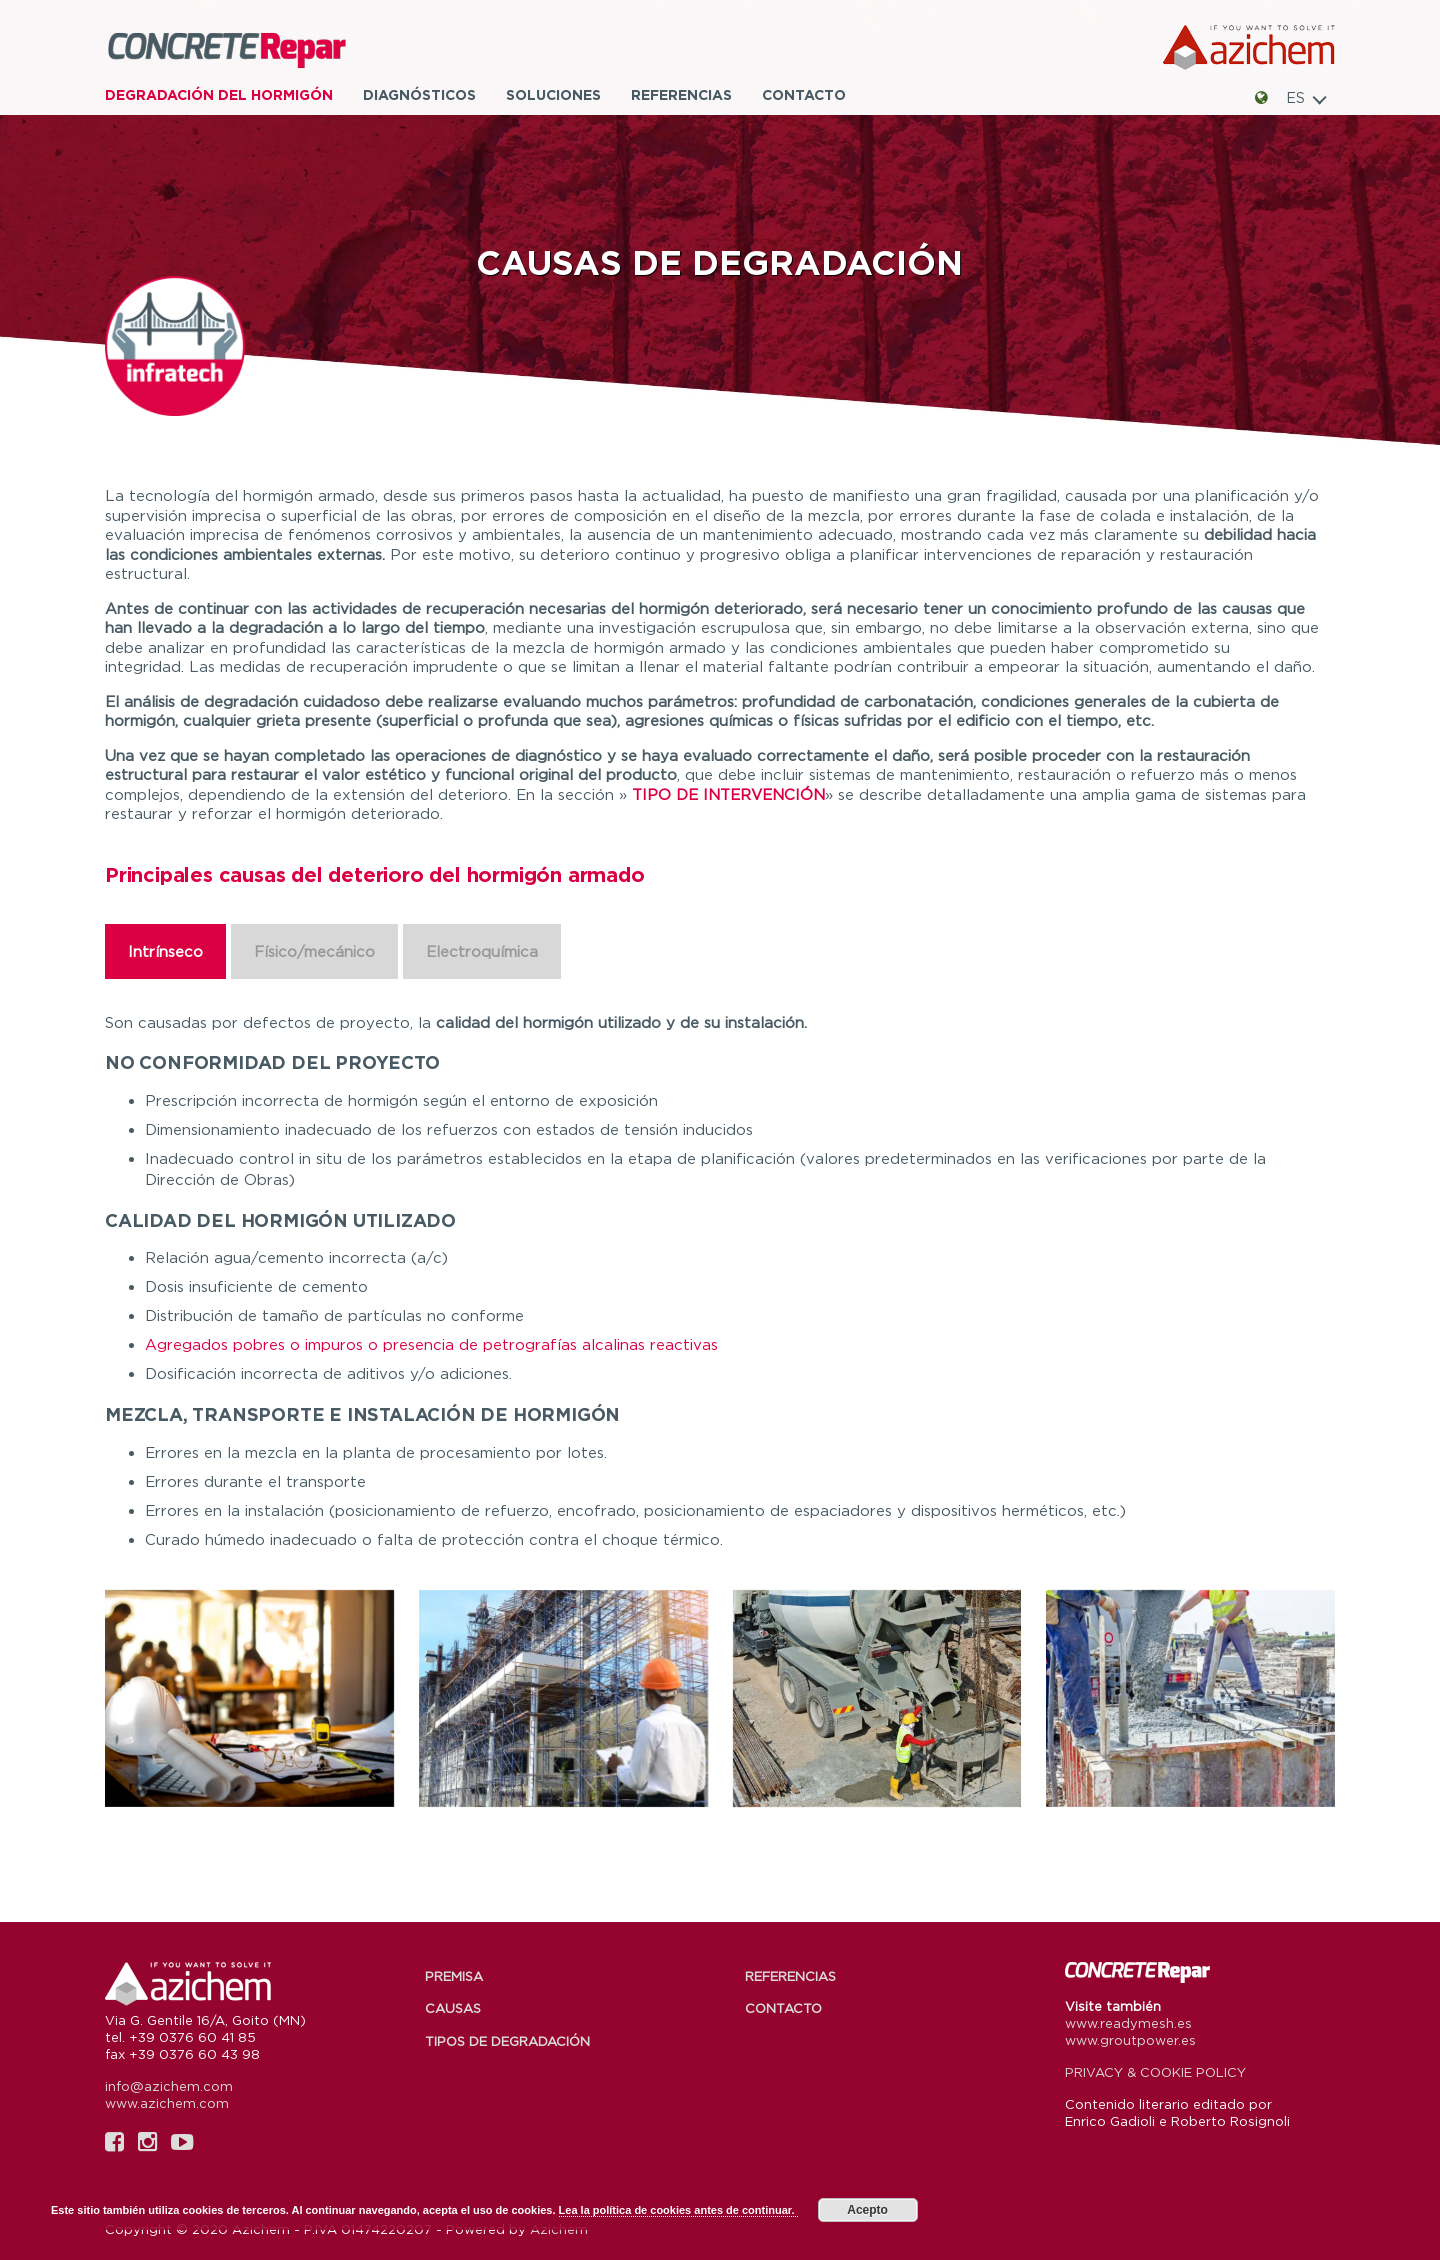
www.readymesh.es (1128, 2023)
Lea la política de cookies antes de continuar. (678, 2210)
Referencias (681, 94)
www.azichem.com (167, 2103)
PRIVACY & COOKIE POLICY (1155, 2072)
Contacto (804, 94)
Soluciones (553, 94)
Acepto (867, 2210)
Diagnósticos (419, 94)
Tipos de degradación (507, 2041)
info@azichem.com (169, 2086)
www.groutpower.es (1130, 2040)
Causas (453, 2008)
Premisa (454, 1976)
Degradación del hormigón (219, 94)
